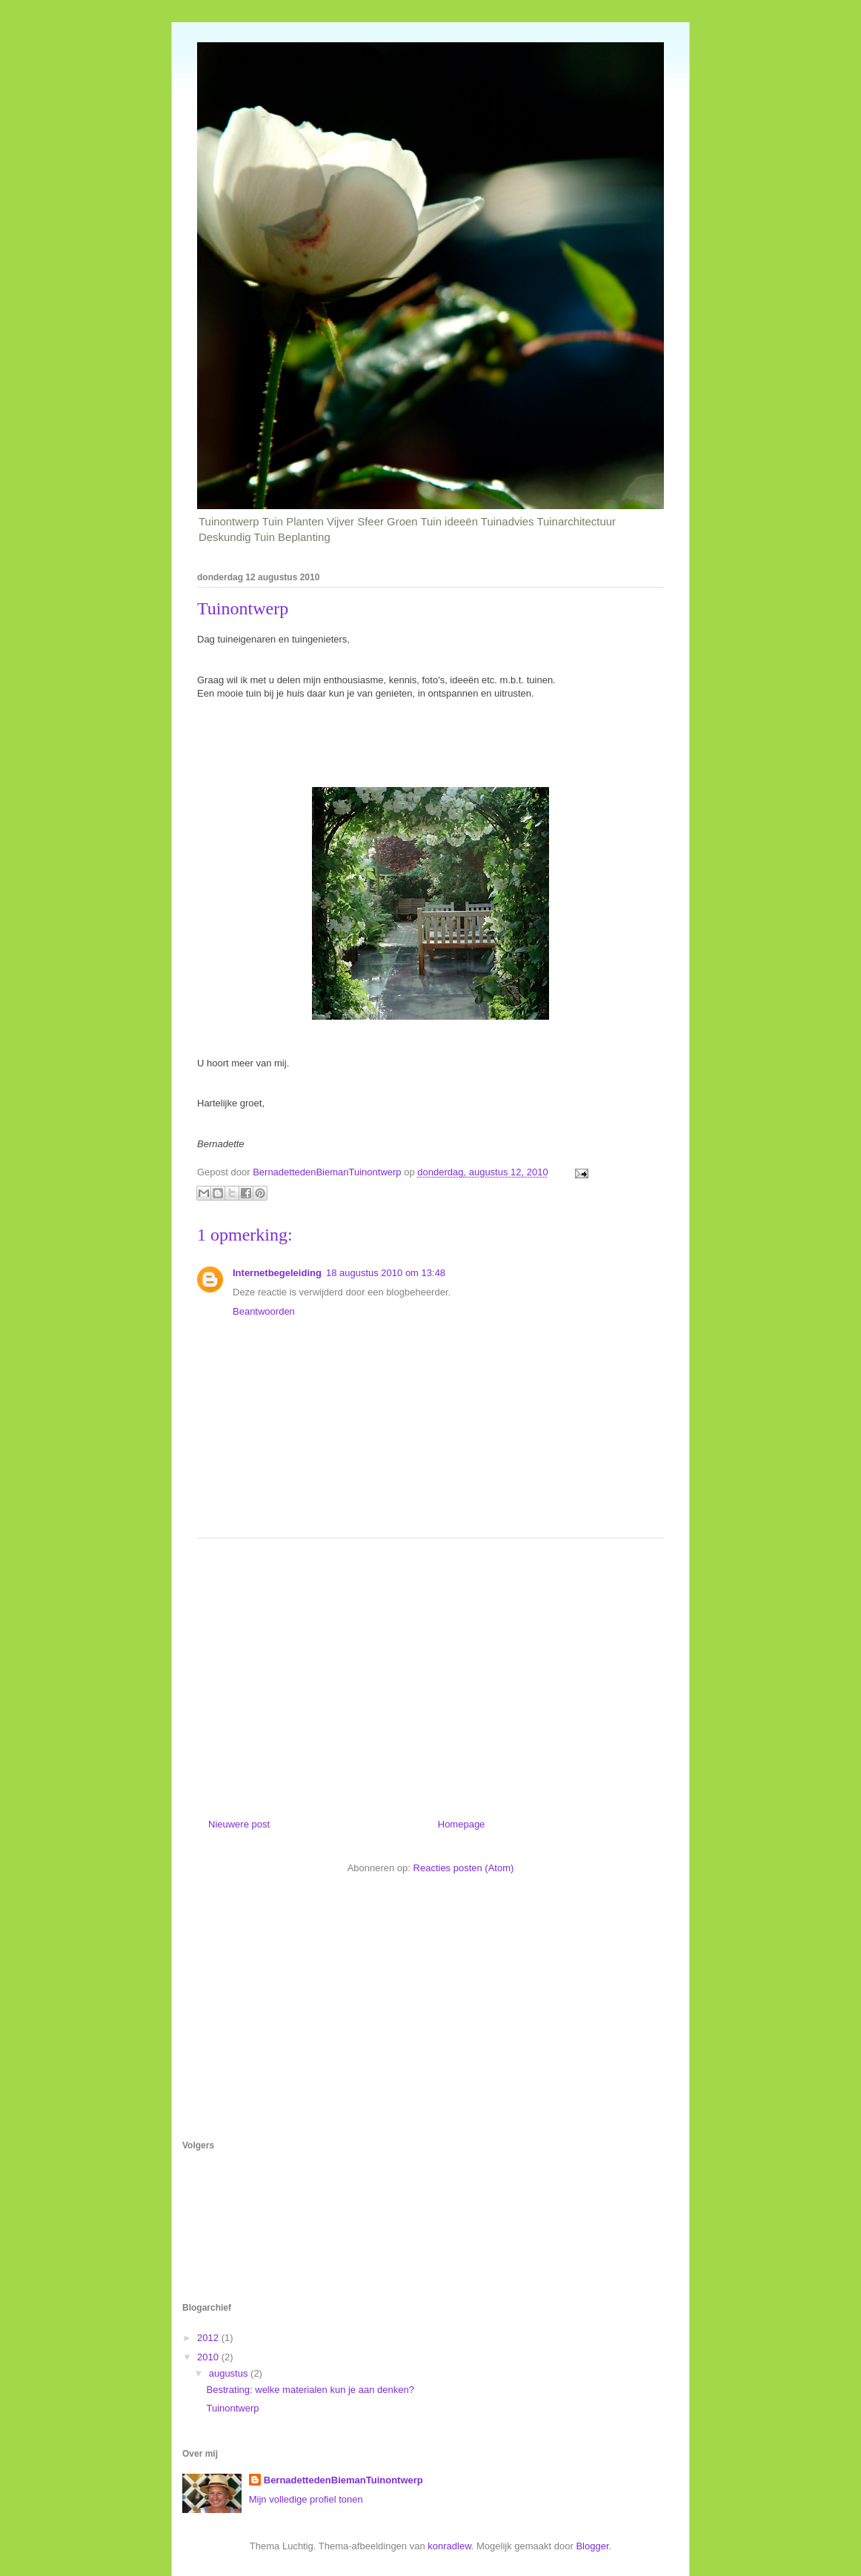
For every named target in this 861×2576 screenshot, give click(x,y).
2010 (209, 2357)
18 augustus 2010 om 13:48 (385, 1272)
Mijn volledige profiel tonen (306, 2499)
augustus (229, 2373)
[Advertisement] (430, 1672)
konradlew (449, 2546)
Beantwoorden (264, 1311)
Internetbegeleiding (277, 1272)
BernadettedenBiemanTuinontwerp (343, 2480)
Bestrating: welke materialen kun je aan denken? (309, 2389)
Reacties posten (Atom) (463, 1867)
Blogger (592, 2546)
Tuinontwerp (232, 2408)
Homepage (461, 1824)
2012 (209, 2337)
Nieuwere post (239, 1824)
